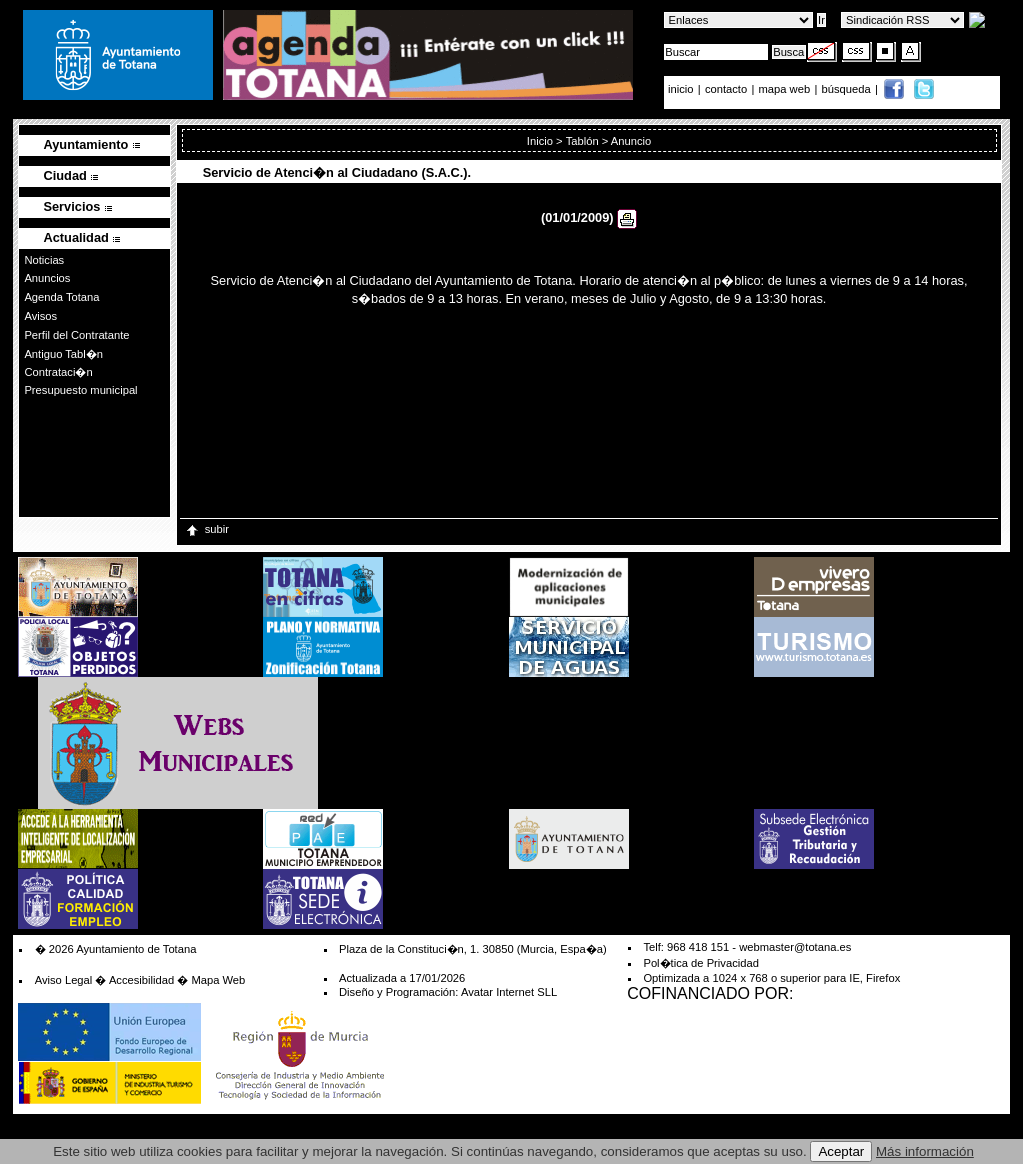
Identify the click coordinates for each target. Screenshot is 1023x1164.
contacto (726, 89)
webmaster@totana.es (795, 947)
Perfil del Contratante (76, 335)
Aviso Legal (64, 980)
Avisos (40, 316)
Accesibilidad (141, 980)
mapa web (786, 89)
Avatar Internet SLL (509, 992)
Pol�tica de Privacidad (700, 963)
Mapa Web (218, 980)
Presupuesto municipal (80, 390)
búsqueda (848, 89)
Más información (925, 1151)
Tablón (582, 141)
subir (206, 529)
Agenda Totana (61, 297)
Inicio (540, 141)
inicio (682, 89)
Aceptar (841, 1151)
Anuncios (47, 278)
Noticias (44, 260)
